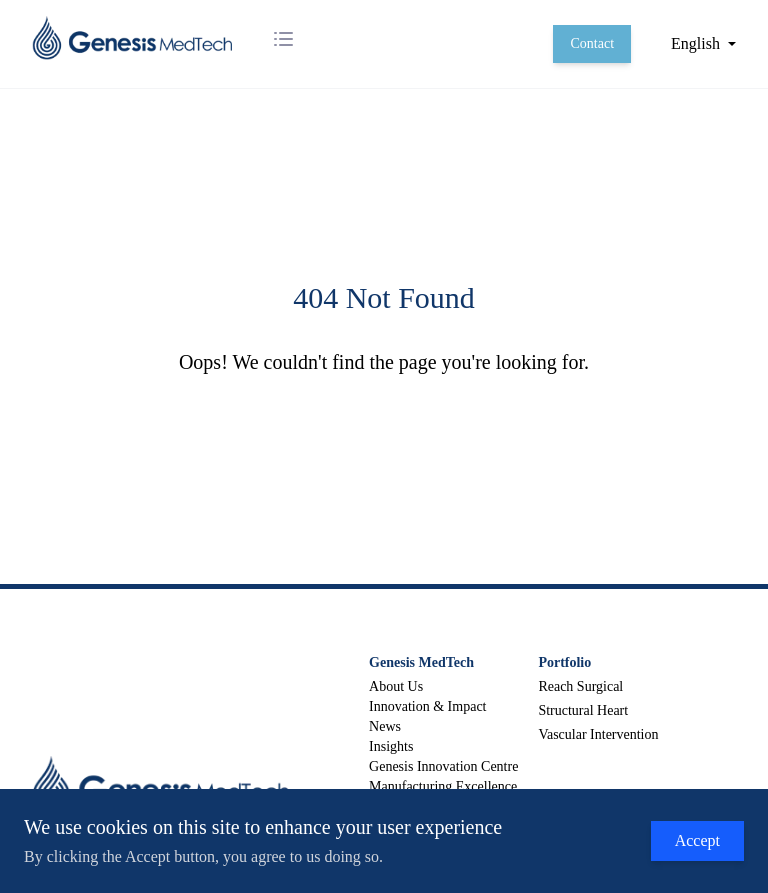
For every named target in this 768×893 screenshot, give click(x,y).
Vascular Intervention (598, 734)
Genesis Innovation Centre (443, 766)
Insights (391, 746)
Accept (697, 840)
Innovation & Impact (427, 706)
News (385, 726)
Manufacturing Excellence (443, 786)
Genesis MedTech (421, 662)
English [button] (695, 43)
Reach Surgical (580, 686)
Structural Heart (583, 710)
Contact (592, 43)
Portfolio (564, 662)
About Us (396, 686)
